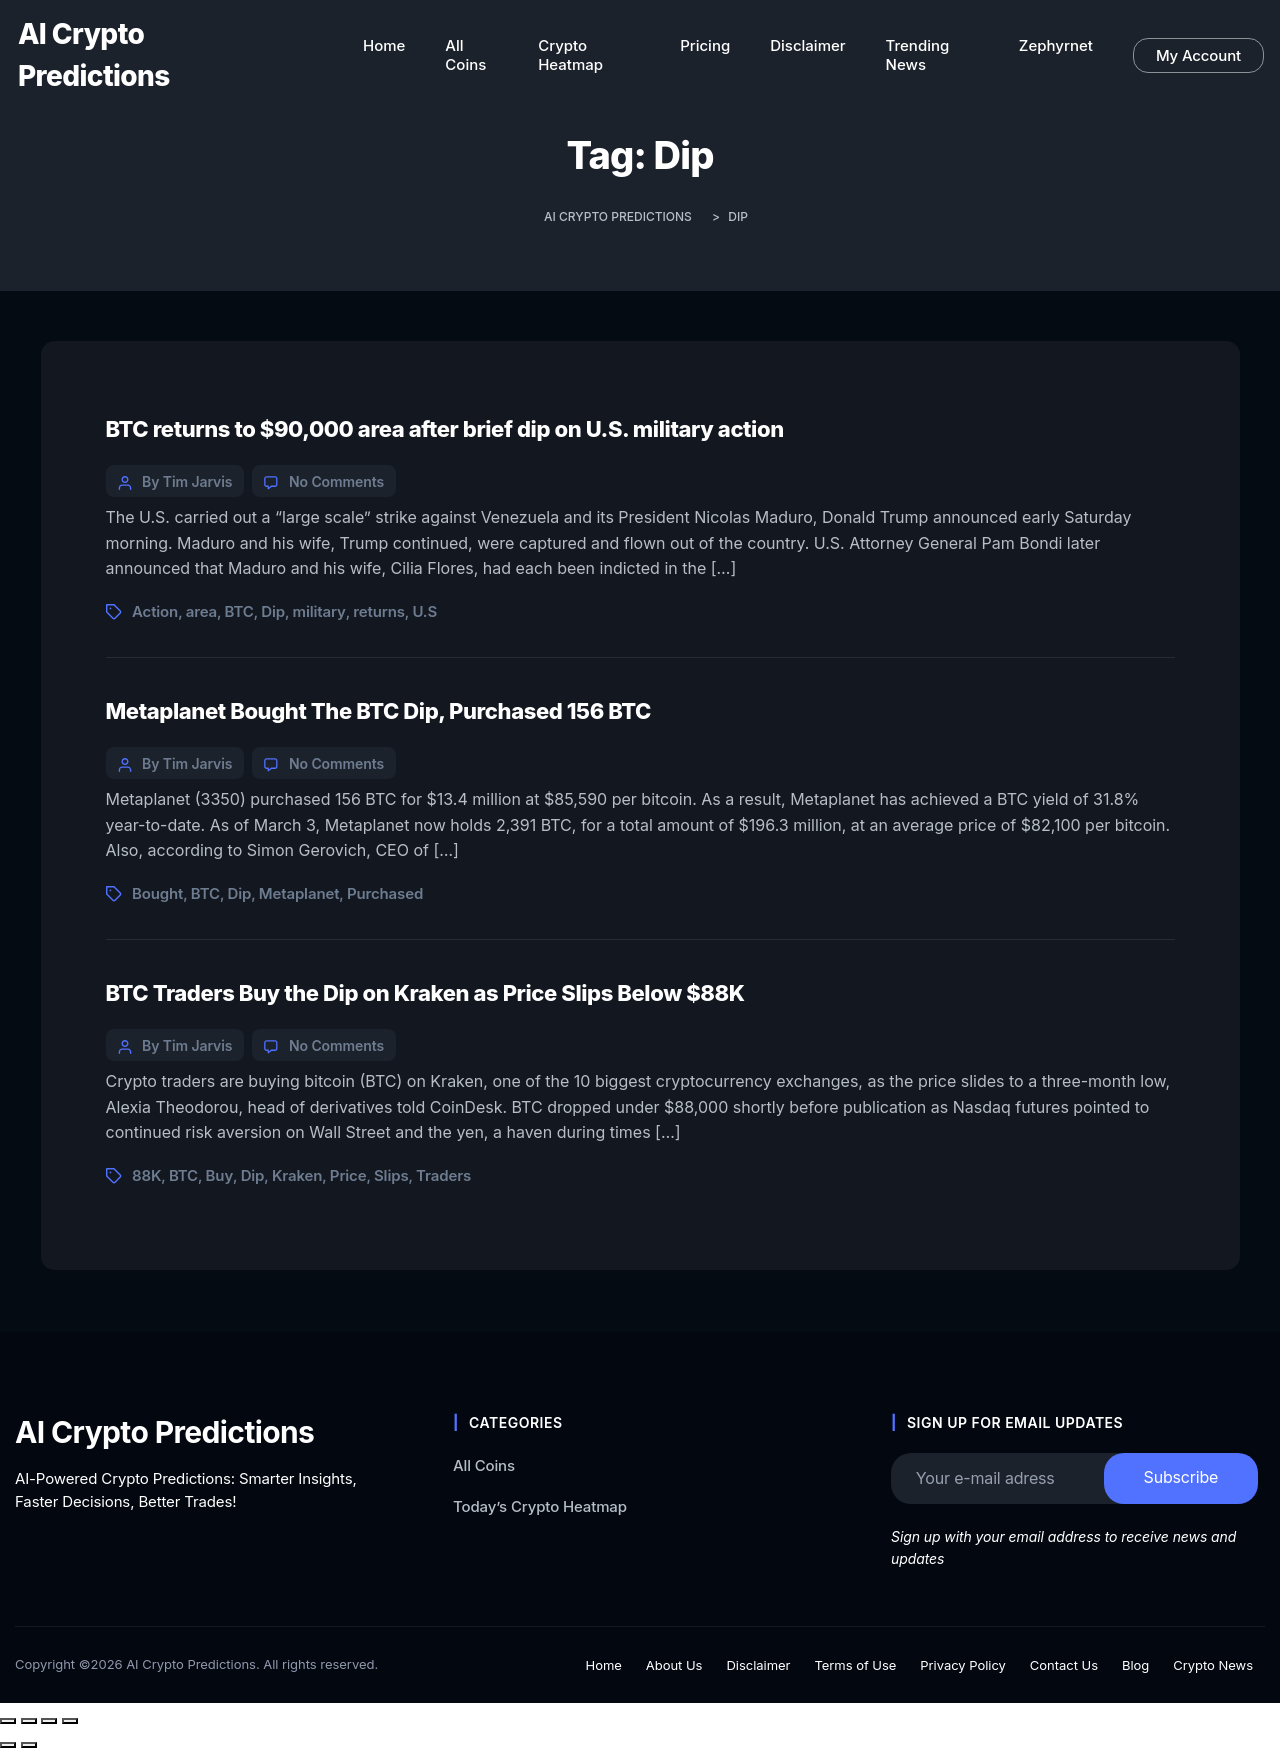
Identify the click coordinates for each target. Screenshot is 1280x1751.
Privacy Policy (963, 1665)
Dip (273, 611)
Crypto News (1213, 1665)
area (201, 611)
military (319, 611)
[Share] (49, 1721)
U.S (424, 611)
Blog (1135, 1665)
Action (155, 611)
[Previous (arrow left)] (8, 1745)
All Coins (484, 1465)
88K (146, 1175)
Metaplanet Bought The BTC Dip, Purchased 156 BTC (378, 711)
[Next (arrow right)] (29, 1745)
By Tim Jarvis (187, 481)
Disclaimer (758, 1665)
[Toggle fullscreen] (29, 1721)
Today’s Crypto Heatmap (540, 1505)
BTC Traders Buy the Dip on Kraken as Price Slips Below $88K (425, 993)
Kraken (297, 1175)
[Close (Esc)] (70, 1721)
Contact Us (1064, 1665)
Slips (391, 1175)
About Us (674, 1665)
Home (604, 1665)
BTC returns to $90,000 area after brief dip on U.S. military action (445, 429)
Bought (157, 893)
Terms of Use (855, 1665)
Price (348, 1175)
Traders (443, 1175)
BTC (239, 611)
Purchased (385, 893)
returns (379, 611)
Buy (220, 1175)
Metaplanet (299, 893)
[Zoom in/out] (8, 1721)
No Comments (336, 481)
